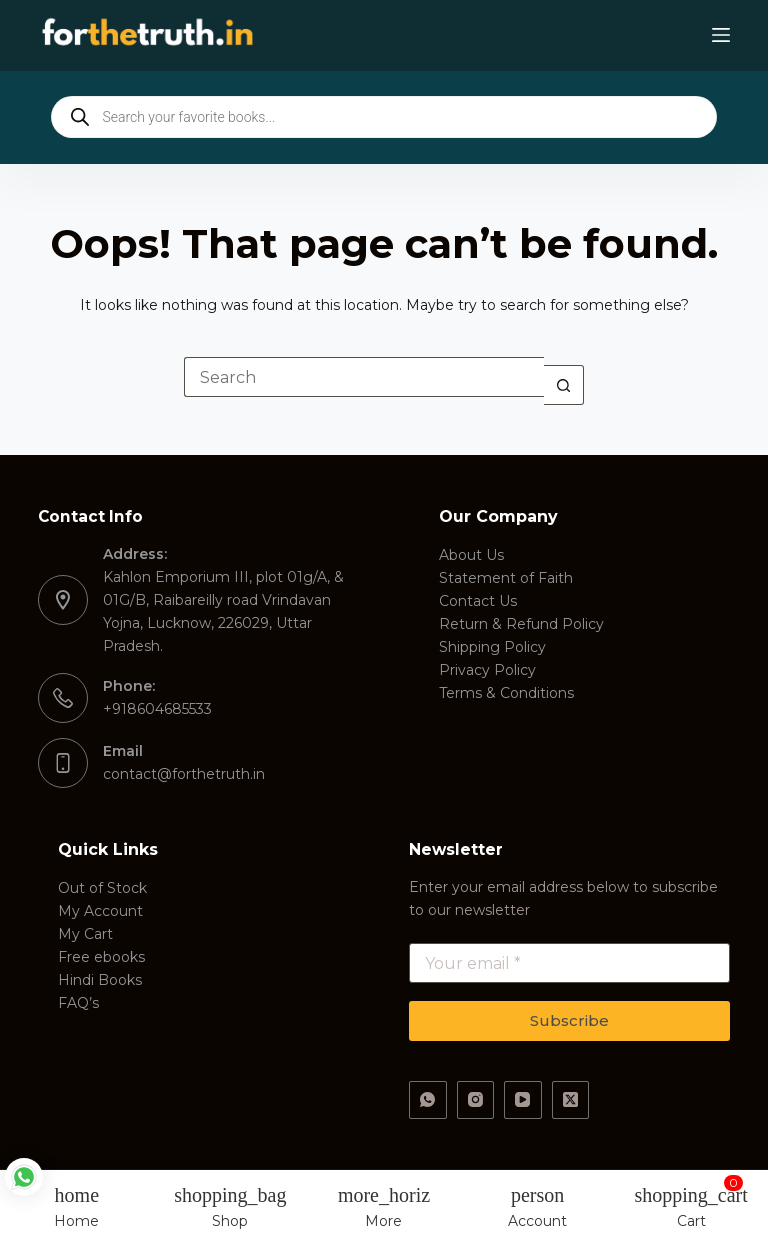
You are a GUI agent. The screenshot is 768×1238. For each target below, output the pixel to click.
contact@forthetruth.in (184, 774)
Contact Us (478, 601)
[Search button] (564, 385)
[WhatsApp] (428, 1100)
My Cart (85, 934)
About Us (471, 555)
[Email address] (569, 963)
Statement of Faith (506, 578)
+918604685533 (157, 709)
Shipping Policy (492, 647)
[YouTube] (523, 1100)
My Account (100, 911)
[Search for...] (364, 377)
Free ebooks (101, 957)
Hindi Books (100, 980)
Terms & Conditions (506, 693)
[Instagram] (476, 1100)
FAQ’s (78, 1003)
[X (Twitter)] (571, 1100)
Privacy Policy (487, 670)
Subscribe (569, 1020)
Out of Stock (102, 888)
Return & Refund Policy (521, 624)
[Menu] (721, 35)
